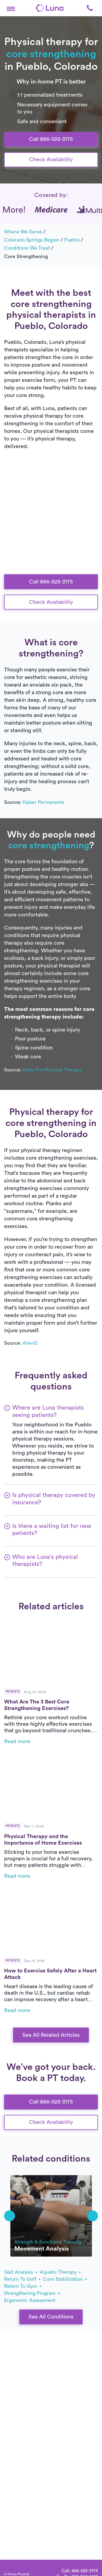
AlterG (30, 1343)
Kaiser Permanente (43, 802)
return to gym (22, 2286)
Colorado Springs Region (31, 239)
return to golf (22, 2279)
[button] (11, 8)
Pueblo (72, 239)
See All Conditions (51, 2317)
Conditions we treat (27, 248)
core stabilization (65, 2279)
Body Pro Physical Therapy (52, 1069)
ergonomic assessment (29, 2300)
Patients (12, 1691)
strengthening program (32, 2293)
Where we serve (23, 231)
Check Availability (51, 159)
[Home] (49, 8)
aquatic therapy (60, 2272)
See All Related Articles (51, 2035)
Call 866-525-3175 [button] (51, 139)
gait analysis (20, 2272)
